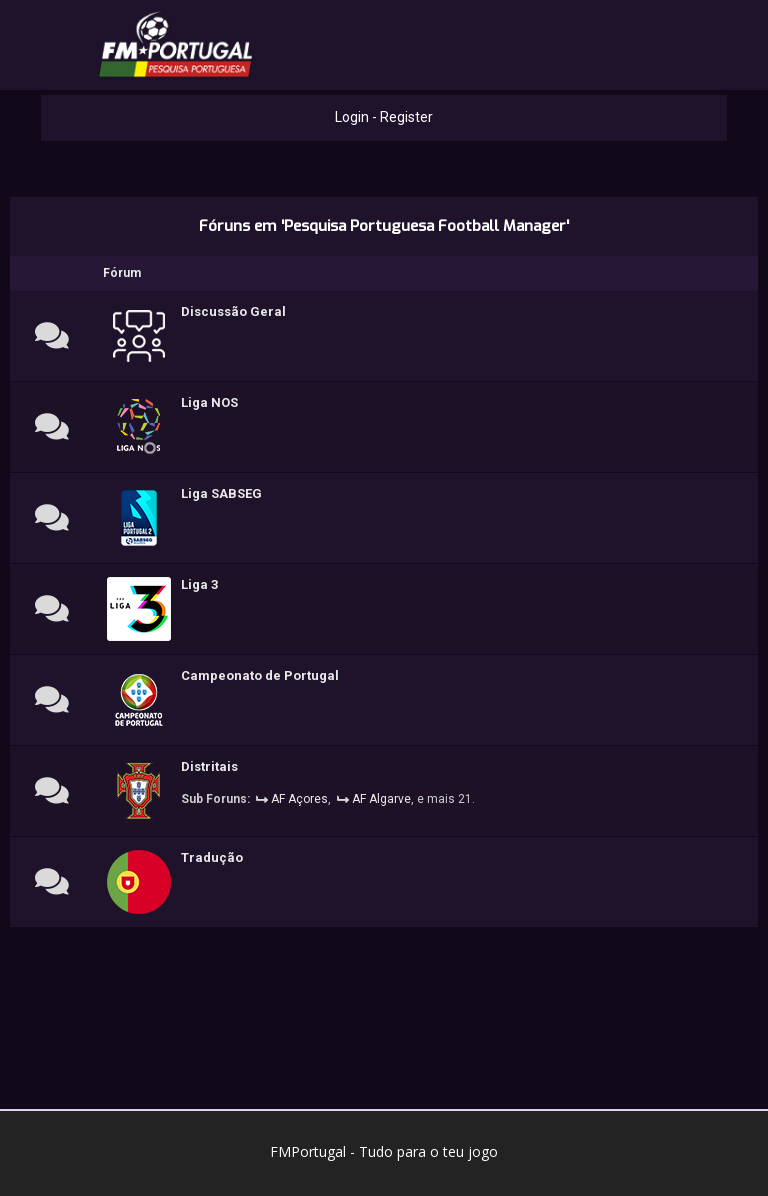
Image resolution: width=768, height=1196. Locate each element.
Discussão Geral (233, 311)
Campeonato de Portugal (260, 675)
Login (352, 117)
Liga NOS (209, 402)
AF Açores (299, 799)
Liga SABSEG (221, 493)
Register (406, 117)
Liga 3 (199, 584)
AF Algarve (381, 799)
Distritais (209, 766)
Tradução (212, 857)
